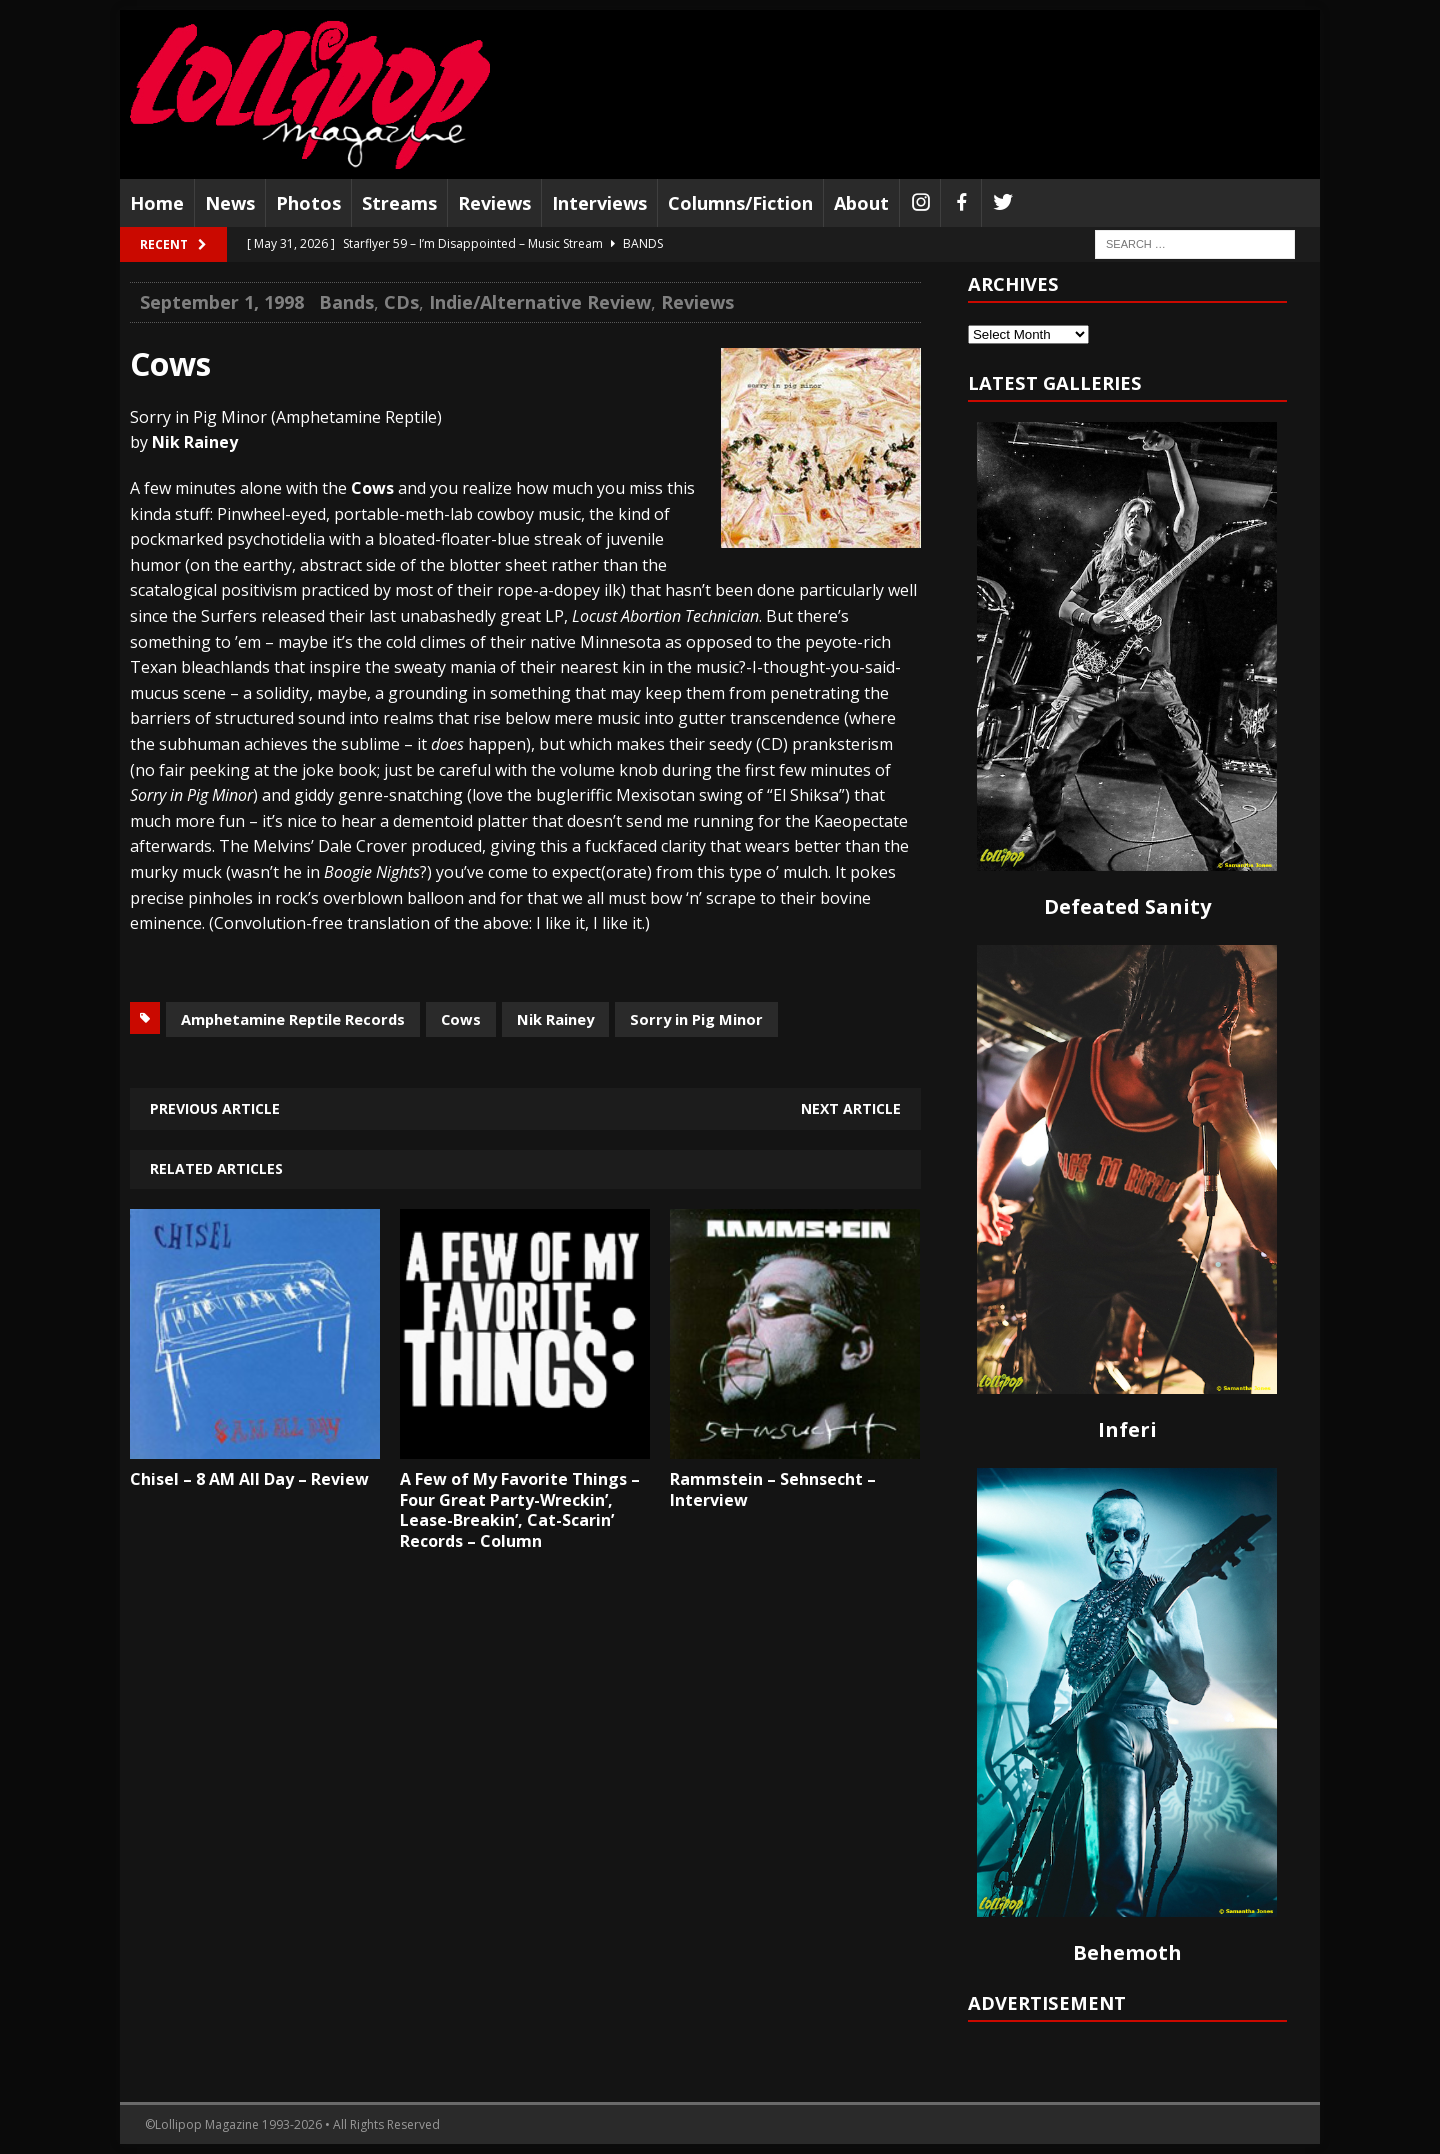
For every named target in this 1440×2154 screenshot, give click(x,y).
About (861, 203)
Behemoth (1127, 1952)
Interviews (599, 203)
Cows (461, 1019)
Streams (399, 203)
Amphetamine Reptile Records (293, 1019)
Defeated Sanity (1127, 906)
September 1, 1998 (222, 302)
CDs (401, 302)
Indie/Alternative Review (540, 302)
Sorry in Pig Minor (696, 1019)
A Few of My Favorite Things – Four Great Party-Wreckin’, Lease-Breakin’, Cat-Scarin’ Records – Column (520, 1510)
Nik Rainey (555, 1019)
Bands (346, 302)
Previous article (215, 1108)
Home (157, 203)
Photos (308, 203)
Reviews (494, 203)
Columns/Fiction (740, 203)
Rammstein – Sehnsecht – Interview (773, 1489)
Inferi (1127, 1429)
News (230, 203)
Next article (851, 1108)
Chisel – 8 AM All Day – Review (249, 1479)
